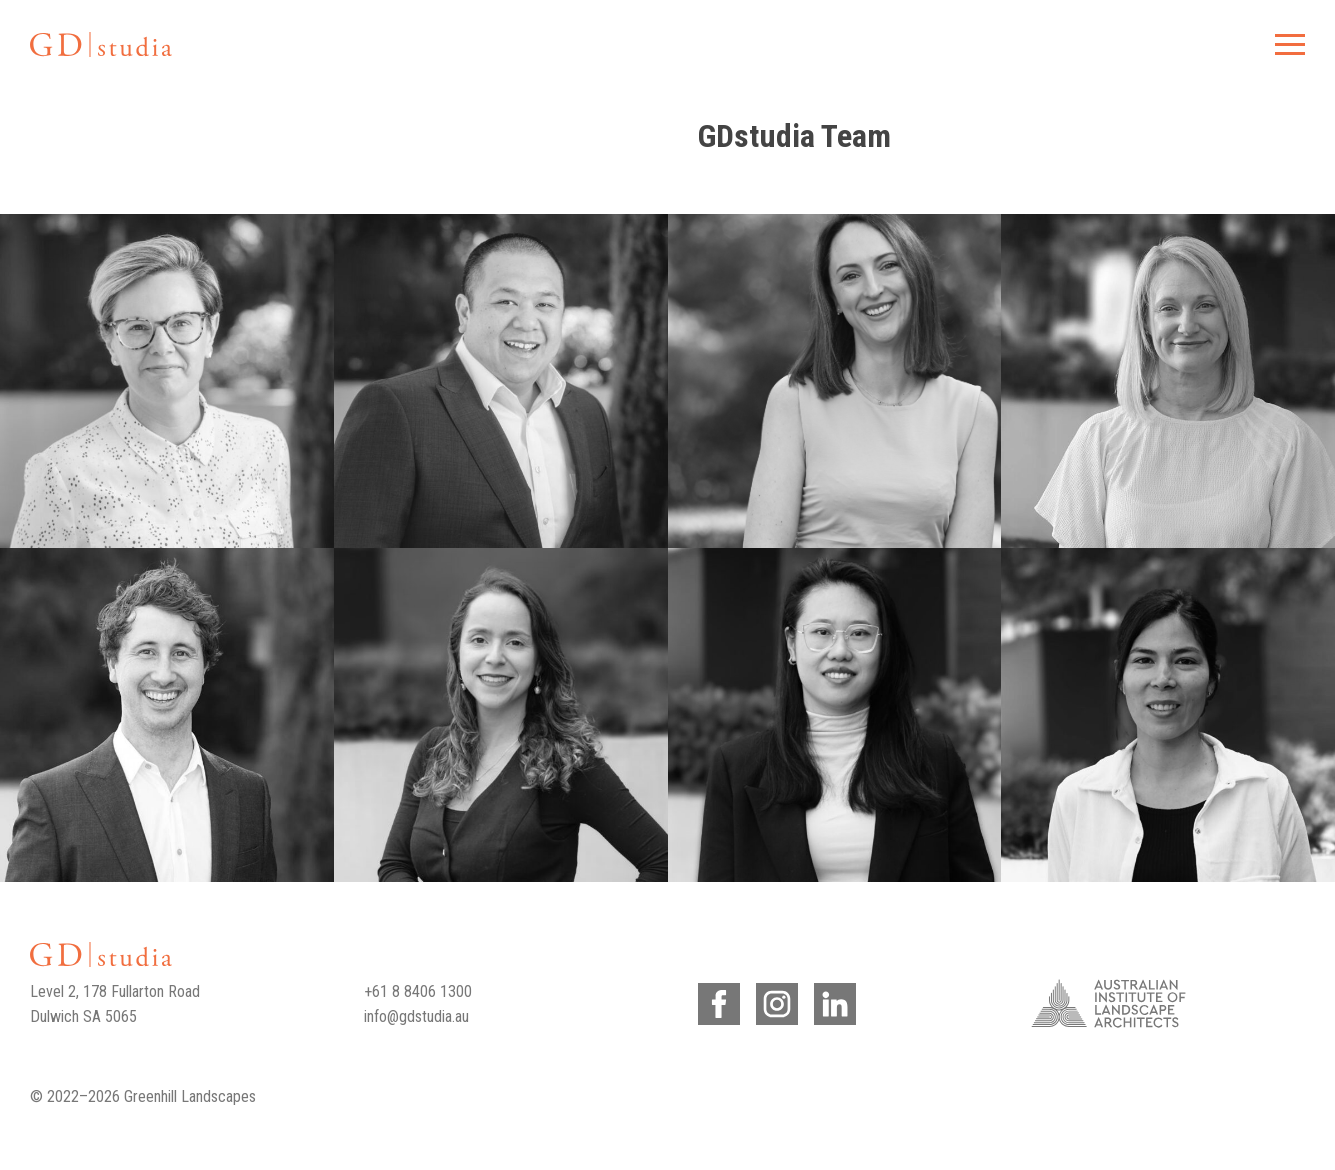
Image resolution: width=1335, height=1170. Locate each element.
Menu (1287, 44)
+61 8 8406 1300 (418, 991)
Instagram (773, 1000)
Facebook (715, 1000)
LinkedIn (831, 1000)
